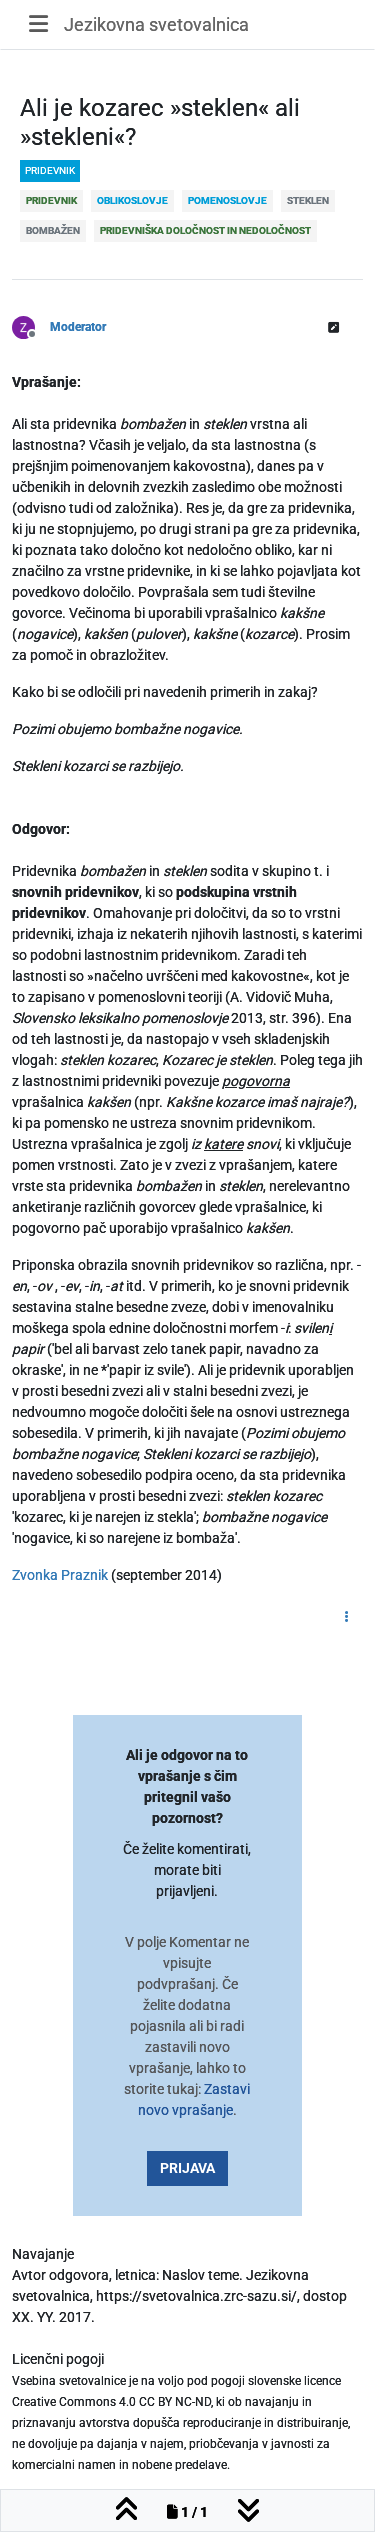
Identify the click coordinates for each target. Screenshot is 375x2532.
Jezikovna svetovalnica (156, 24)
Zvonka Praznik (60, 1575)
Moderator (78, 327)
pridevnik (50, 170)
